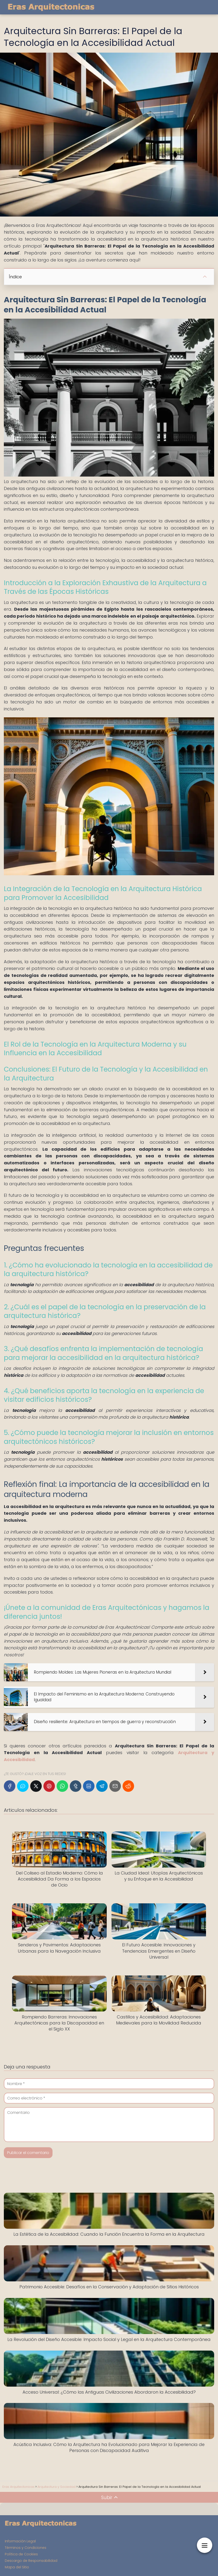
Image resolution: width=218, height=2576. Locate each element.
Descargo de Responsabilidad (31, 2560)
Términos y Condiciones (25, 2547)
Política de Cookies (21, 2554)
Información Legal (20, 2541)
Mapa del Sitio (17, 2567)
